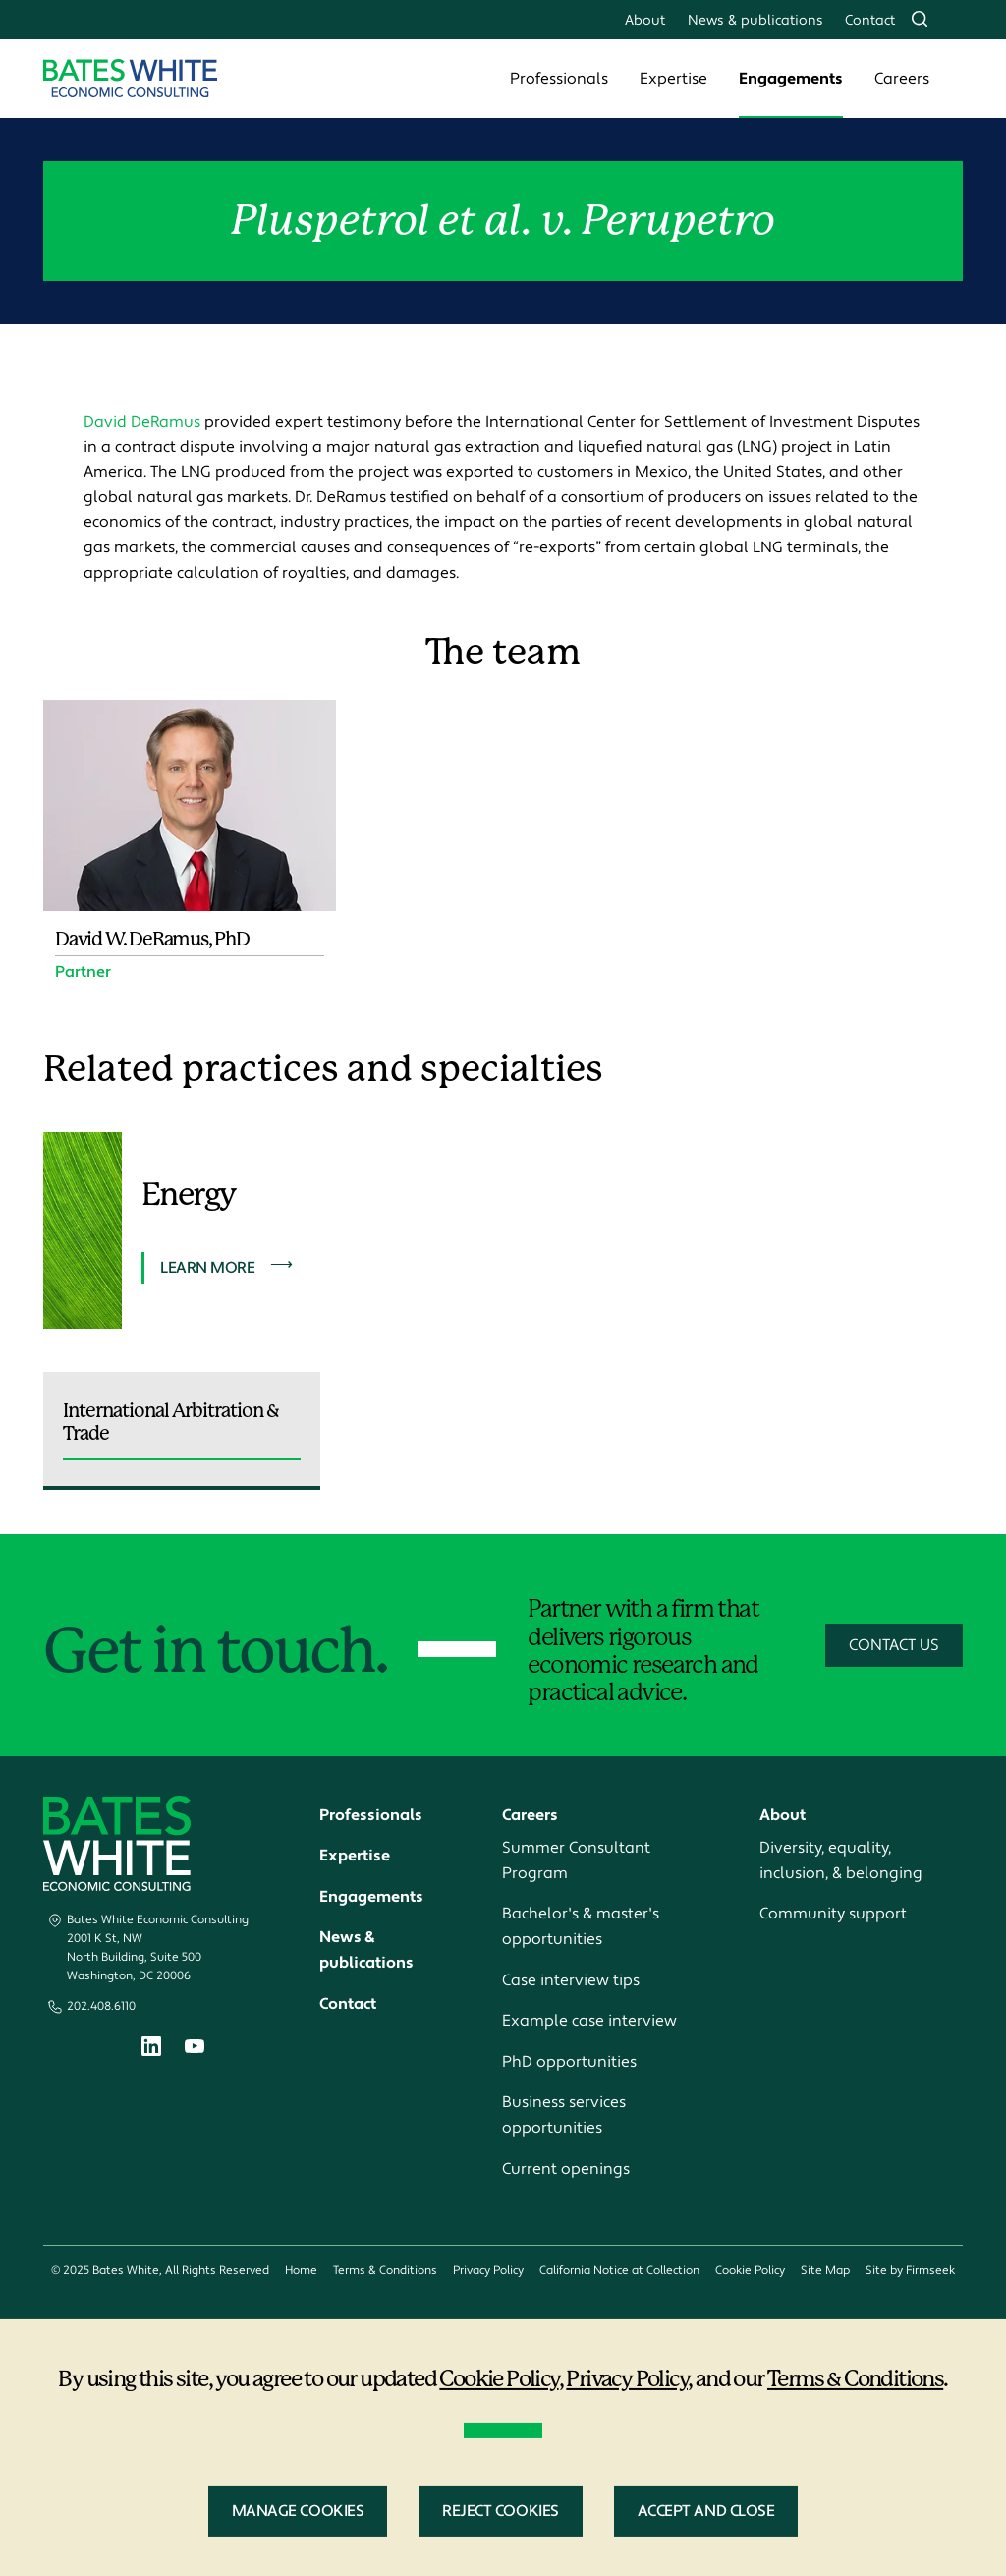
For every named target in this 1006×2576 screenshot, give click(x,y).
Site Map (825, 2270)
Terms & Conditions (385, 2270)
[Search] (919, 19)
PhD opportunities (569, 2062)
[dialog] (503, 2447)
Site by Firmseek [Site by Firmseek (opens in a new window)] (910, 2270)
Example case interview (589, 2021)
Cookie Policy (750, 2270)
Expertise (673, 78)
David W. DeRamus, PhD (152, 939)
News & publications (755, 20)
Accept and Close (706, 2511)
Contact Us (894, 1645)
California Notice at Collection (619, 2270)
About (645, 20)
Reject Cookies (500, 2511)
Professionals (559, 78)
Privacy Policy (488, 2270)
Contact (870, 20)
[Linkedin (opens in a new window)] (151, 2050)
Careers (901, 78)
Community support (833, 1913)
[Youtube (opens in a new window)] (194, 2049)
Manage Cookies (297, 2511)
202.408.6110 (101, 2006)
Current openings (566, 2169)
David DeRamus (142, 421)
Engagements (791, 78)
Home (301, 2270)
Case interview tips (571, 1980)
